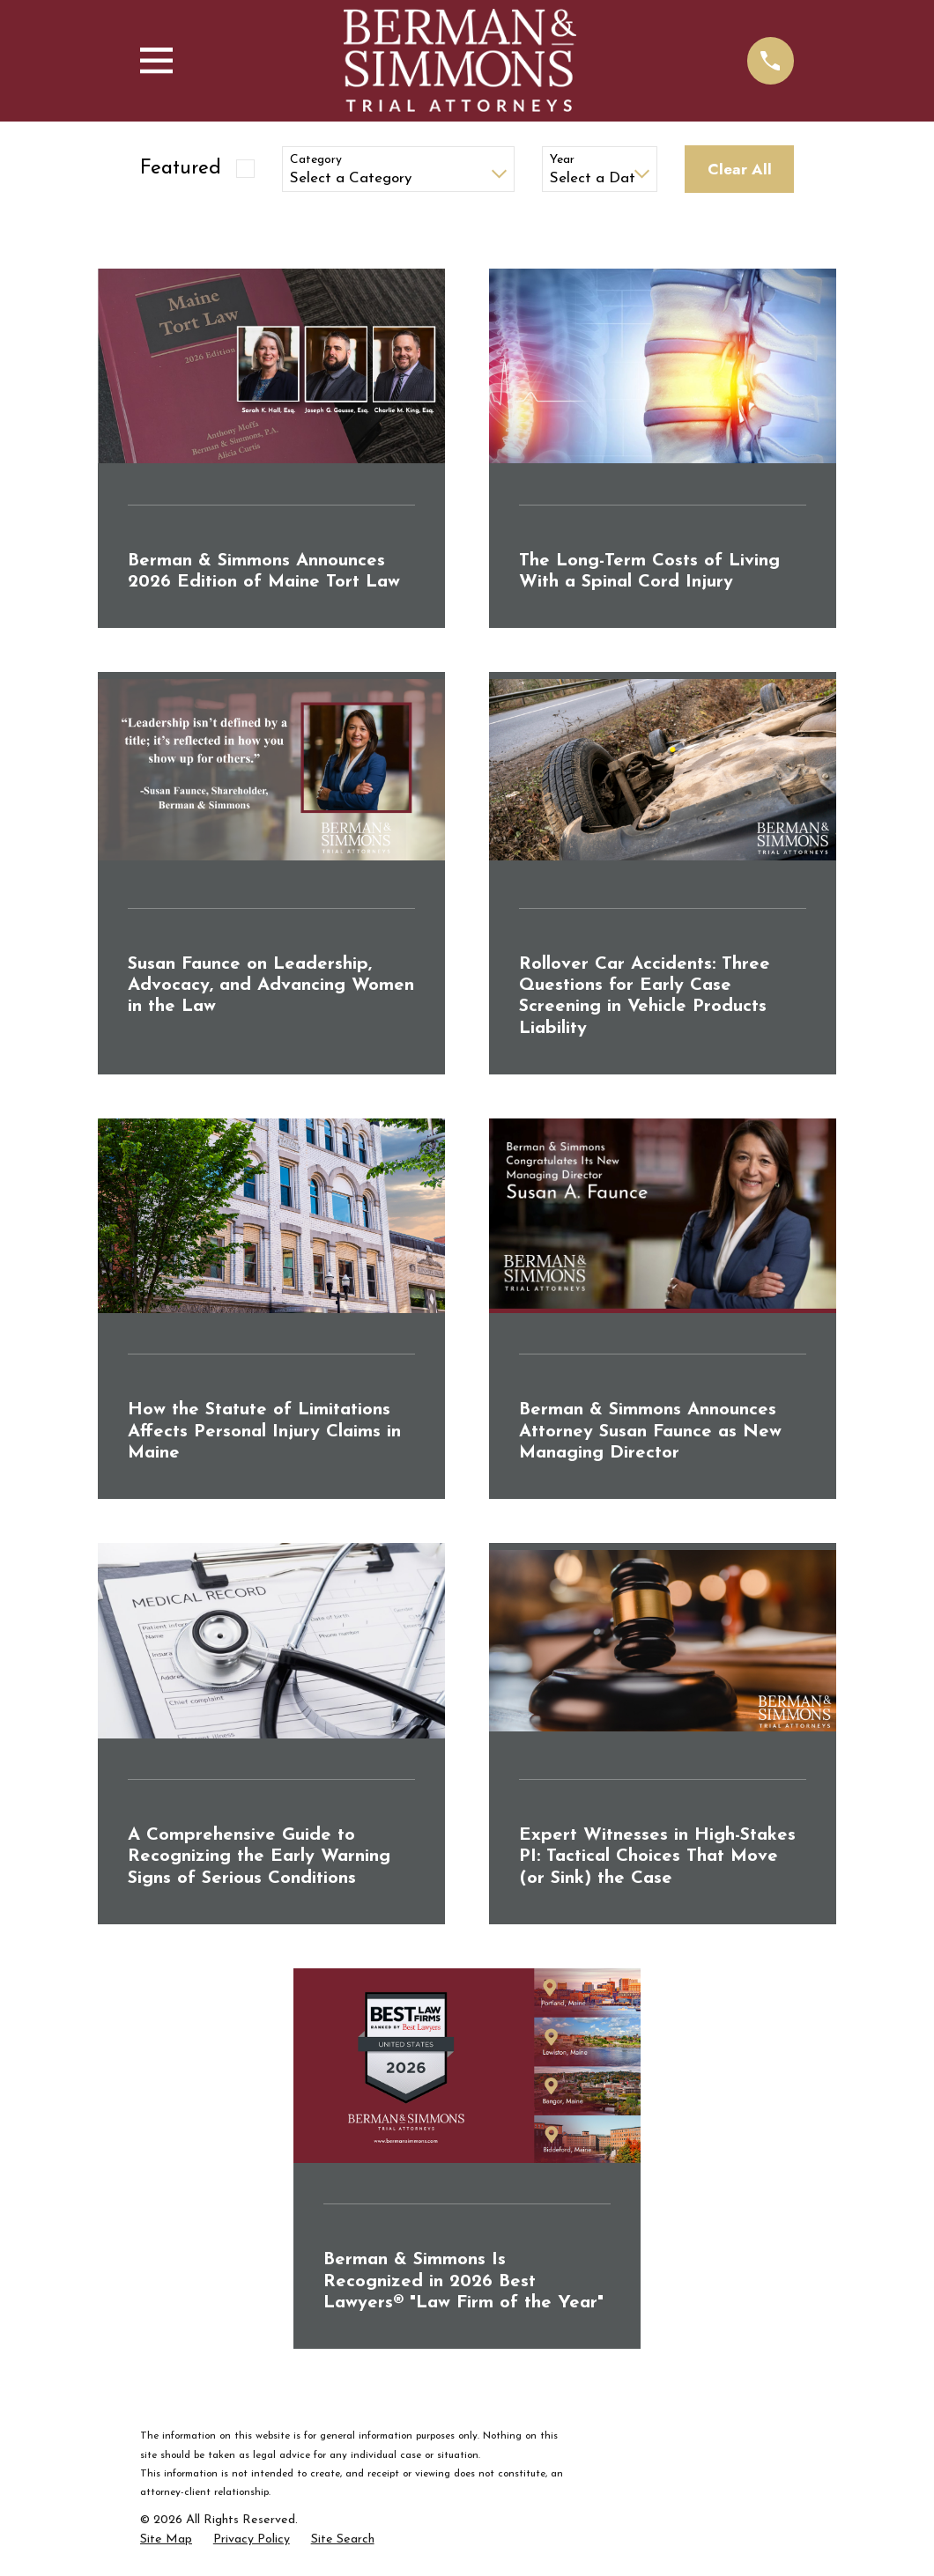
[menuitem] (166, 2540)
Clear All (740, 169)
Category (316, 159)
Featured (180, 169)
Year (562, 159)
